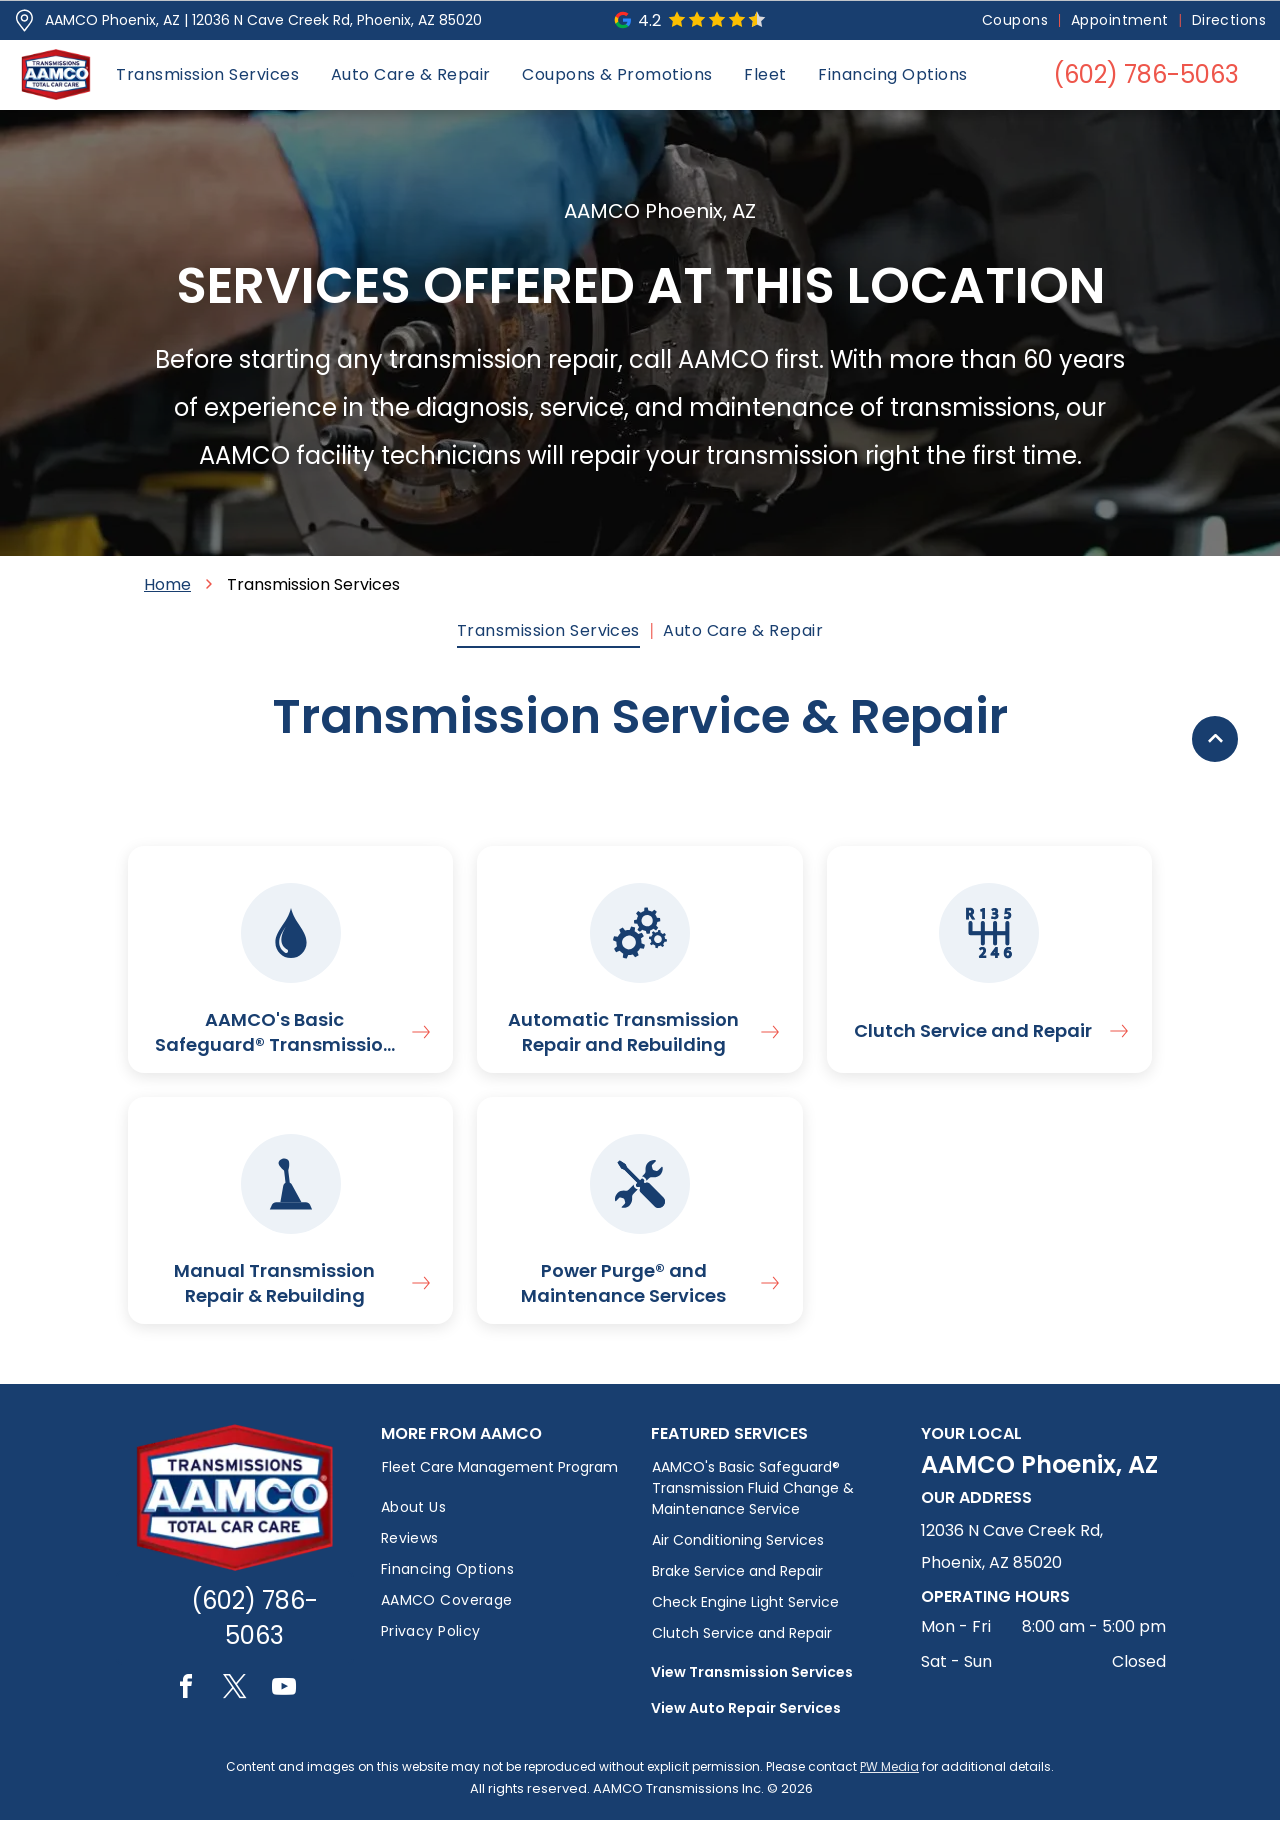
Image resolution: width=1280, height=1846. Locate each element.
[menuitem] (1016, 20)
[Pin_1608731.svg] (24, 20)
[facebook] (186, 1715)
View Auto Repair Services (746, 1734)
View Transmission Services (752, 1698)
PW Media (889, 1792)
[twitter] (235, 1715)
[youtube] (284, 1715)
